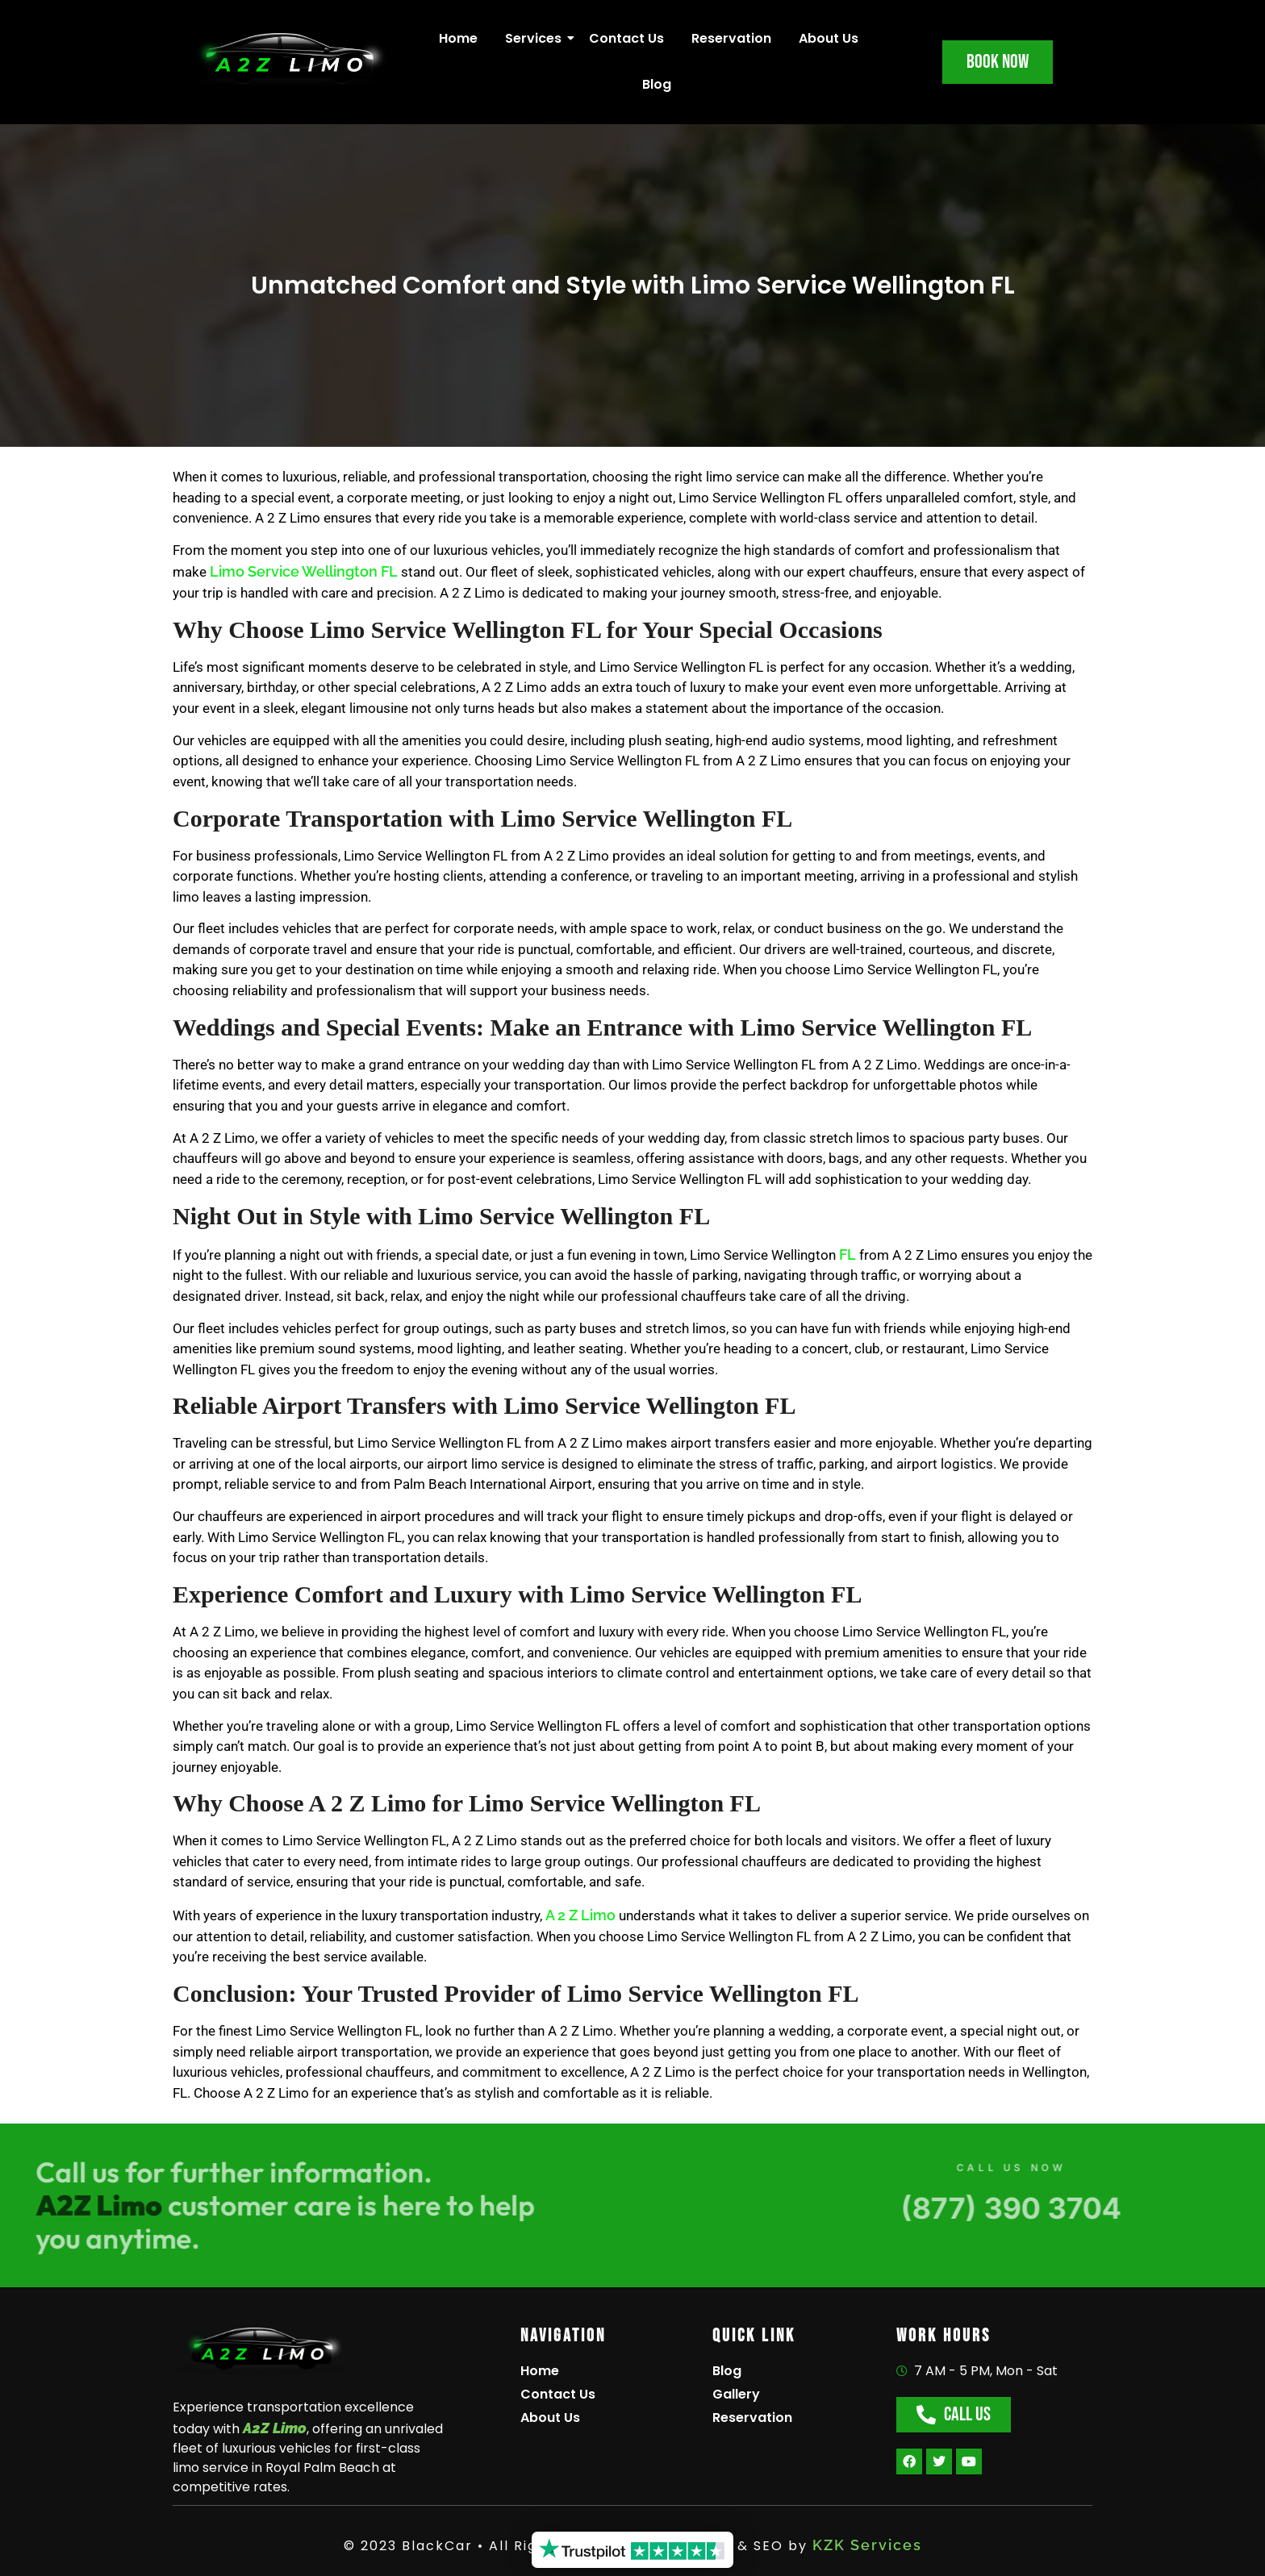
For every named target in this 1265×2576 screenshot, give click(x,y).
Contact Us (626, 38)
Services (536, 38)
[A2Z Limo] (261, 2352)
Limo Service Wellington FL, (321, 1537)
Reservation (731, 38)
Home (458, 38)
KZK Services (867, 2544)
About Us (828, 38)
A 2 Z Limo (580, 1915)
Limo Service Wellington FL (304, 571)
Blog (656, 84)
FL (846, 1254)
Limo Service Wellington (417, 856)
